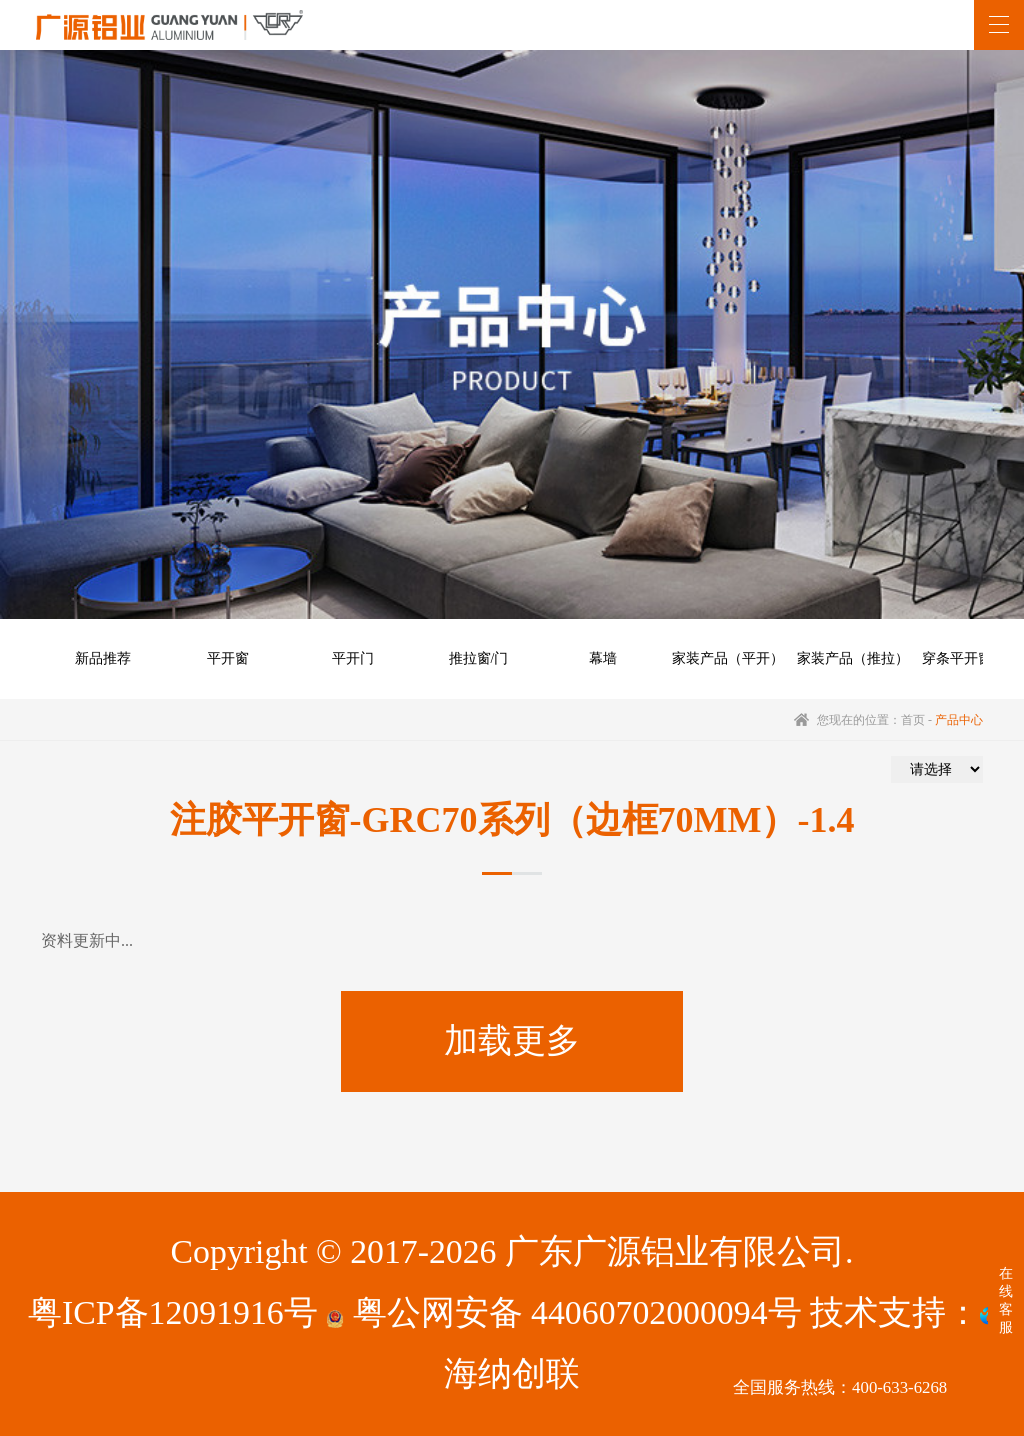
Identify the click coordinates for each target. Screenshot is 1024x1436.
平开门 (353, 658)
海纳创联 (512, 1373)
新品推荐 (103, 658)
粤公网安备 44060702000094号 (563, 1312)
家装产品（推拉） (853, 658)
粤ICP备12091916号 (173, 1312)
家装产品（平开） (728, 658)
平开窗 (228, 658)
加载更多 (512, 1040)
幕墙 (603, 658)
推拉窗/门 (479, 658)
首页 (913, 720)
